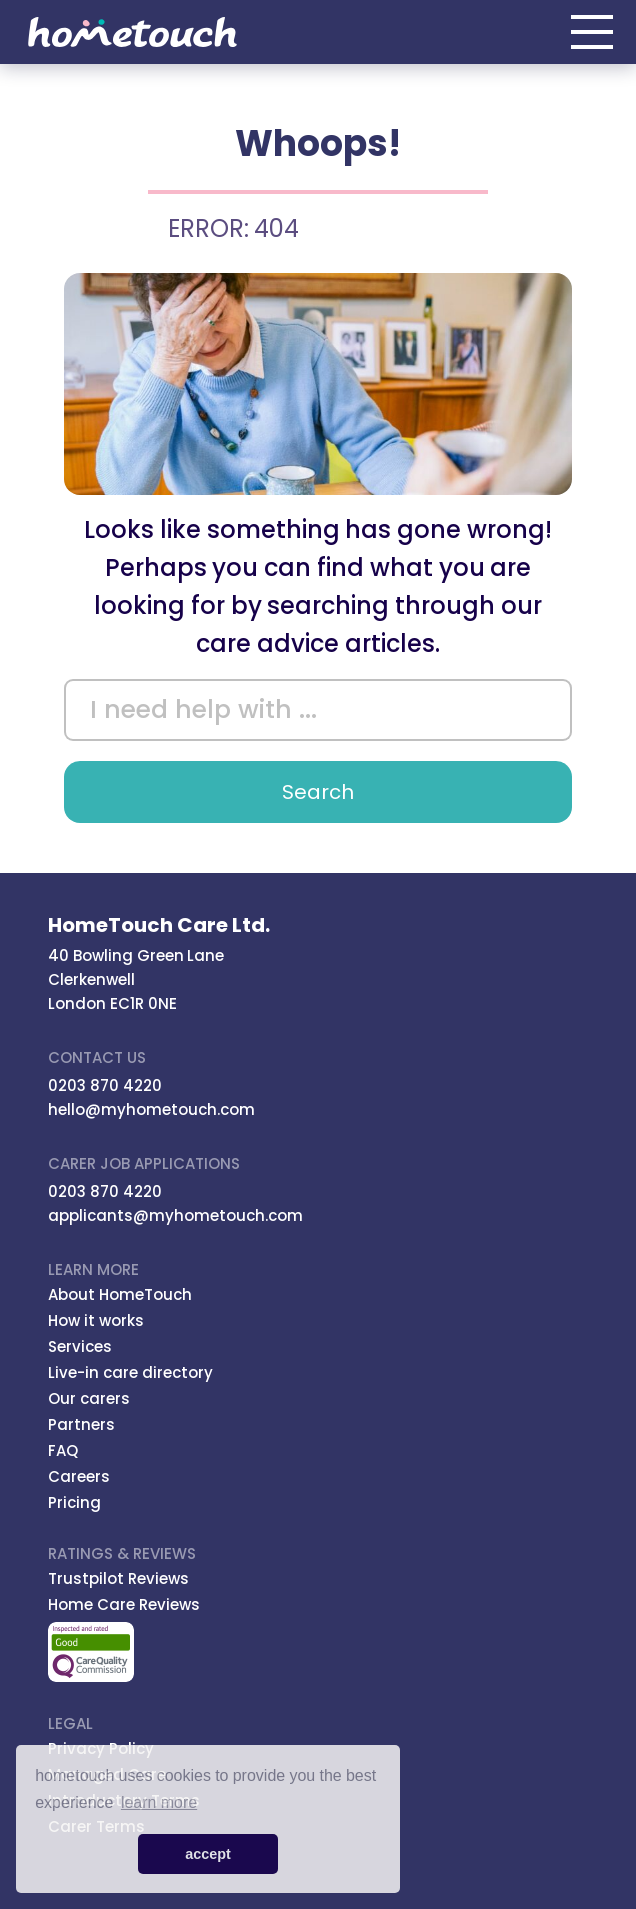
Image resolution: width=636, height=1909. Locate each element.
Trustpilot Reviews (118, 1578)
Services (80, 1346)
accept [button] (208, 1854)
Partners (81, 1424)
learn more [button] (159, 1802)
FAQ (63, 1450)
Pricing (74, 1502)
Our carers (89, 1398)
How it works (96, 1320)
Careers (79, 1476)
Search (318, 792)
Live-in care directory (130, 1372)
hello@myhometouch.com (151, 1109)
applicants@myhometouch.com (175, 1215)
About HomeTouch (120, 1294)
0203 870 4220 (105, 1085)
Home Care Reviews (124, 1604)
